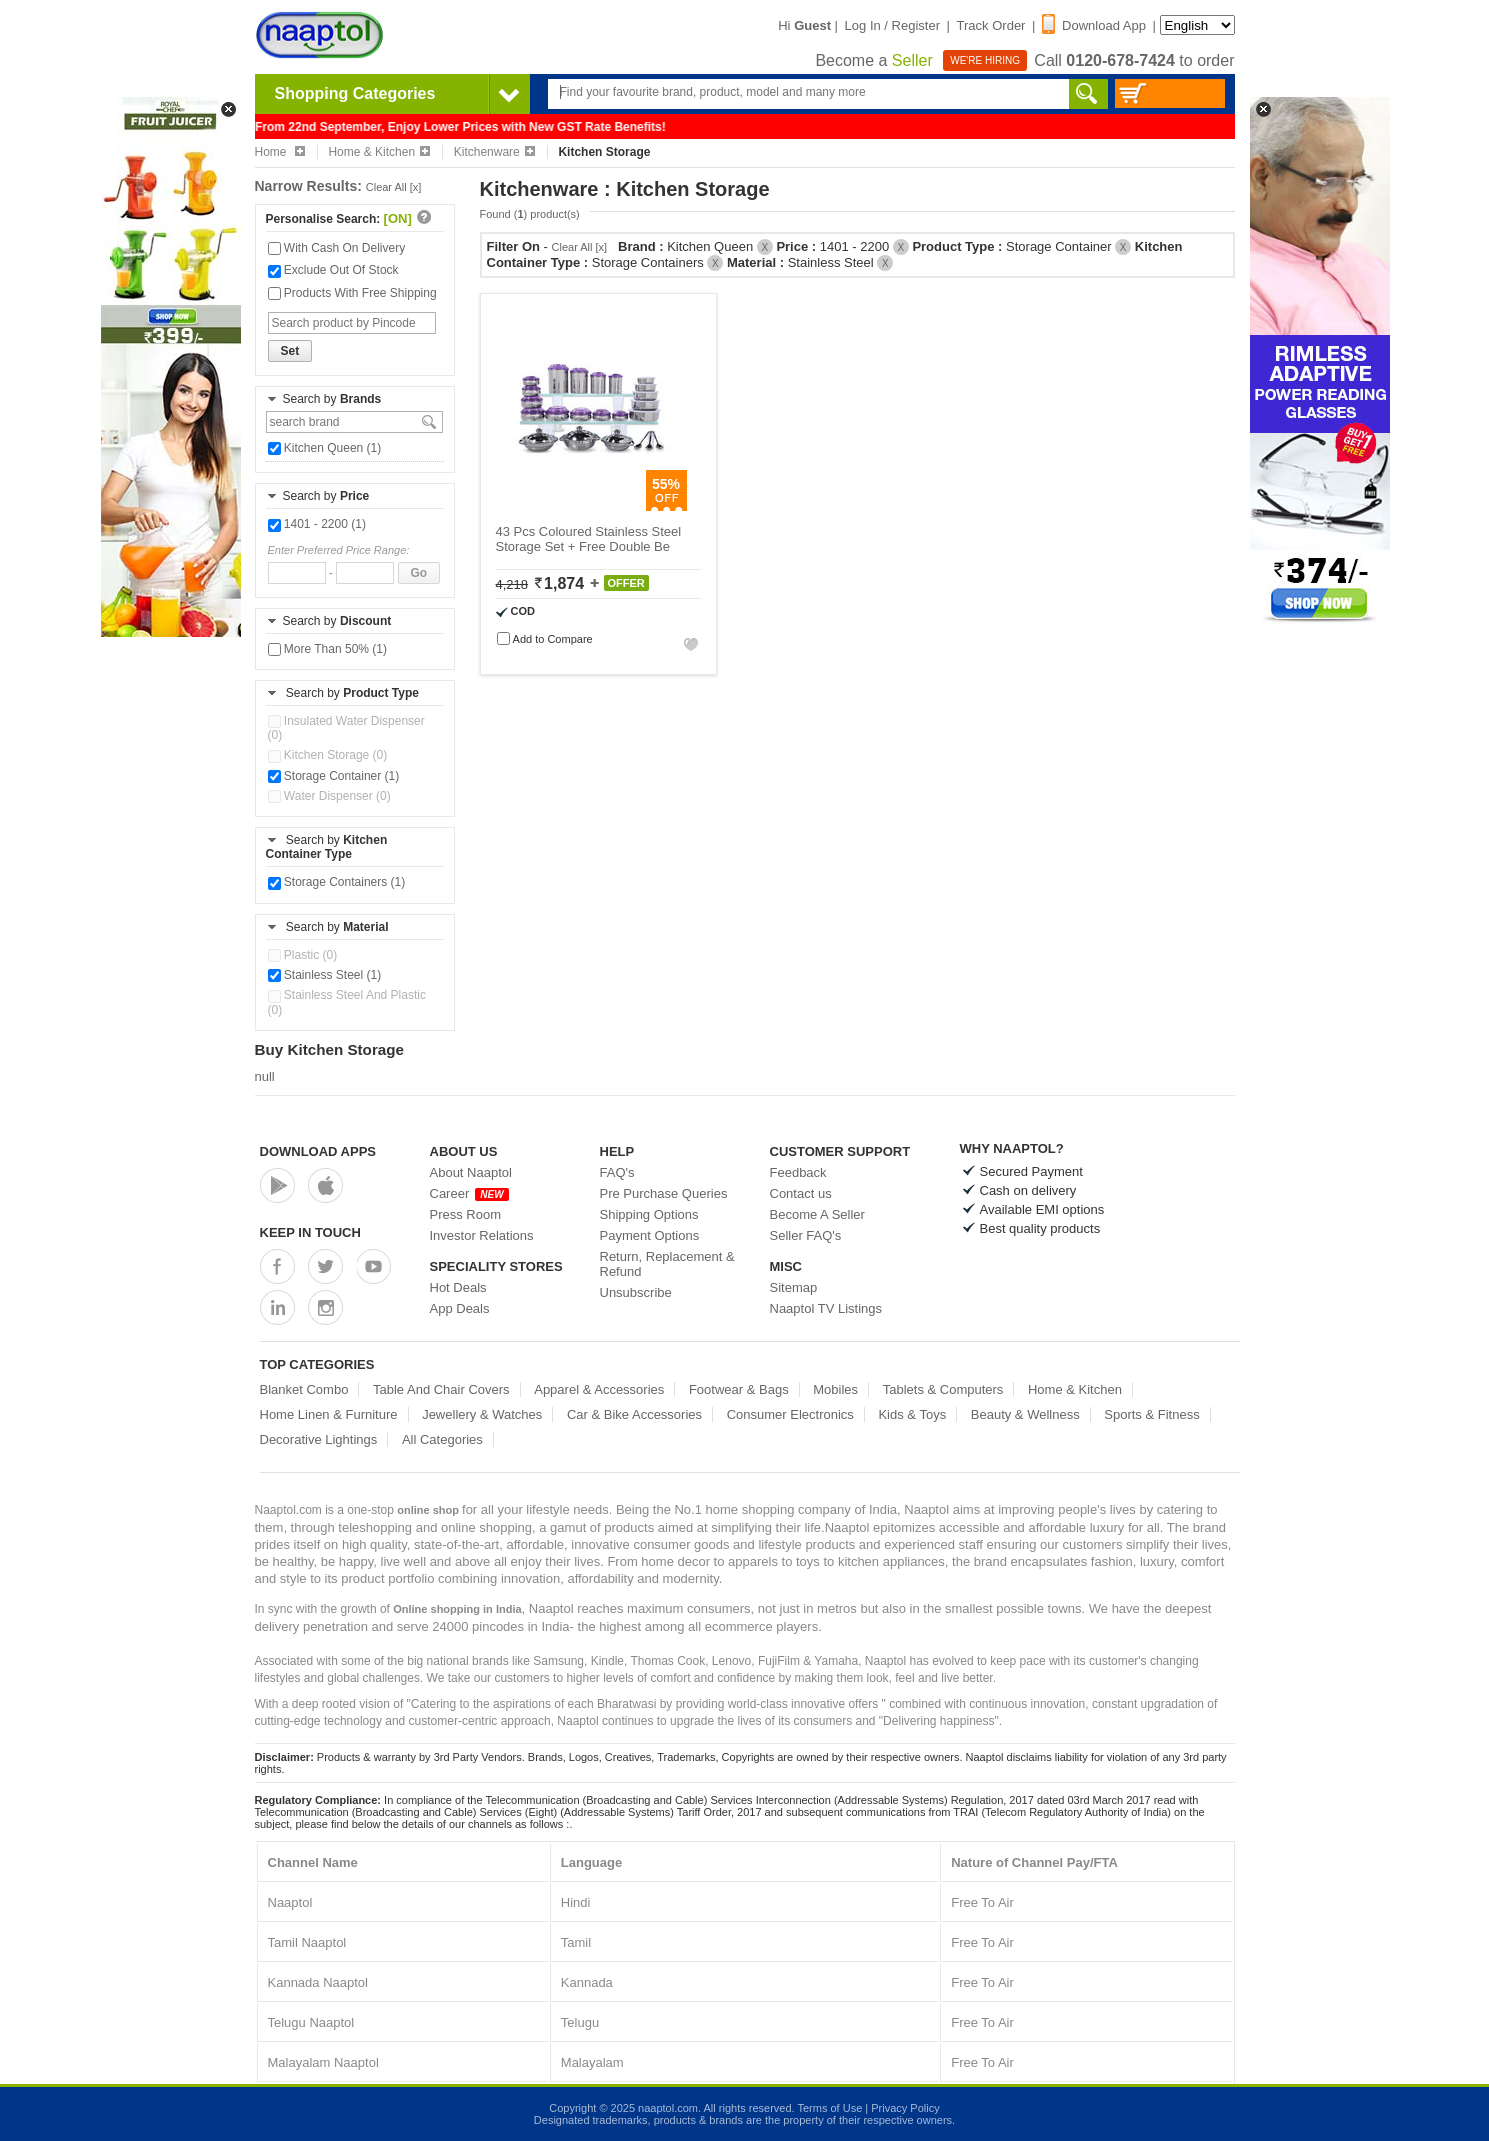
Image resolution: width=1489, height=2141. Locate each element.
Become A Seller (817, 1214)
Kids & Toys (912, 1414)
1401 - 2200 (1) (317, 524)
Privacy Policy (905, 2108)
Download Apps (318, 1151)
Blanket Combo (304, 1389)
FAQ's (617, 1172)
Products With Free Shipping (352, 293)
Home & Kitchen (379, 152)
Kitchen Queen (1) (325, 448)
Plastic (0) (303, 955)
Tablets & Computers (943, 1389)
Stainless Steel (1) (325, 975)
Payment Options (650, 1235)
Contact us (801, 1193)
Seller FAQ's (806, 1235)
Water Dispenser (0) (329, 796)
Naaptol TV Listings (826, 1308)
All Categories (442, 1439)
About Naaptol (471, 1172)
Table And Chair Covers (441, 1389)
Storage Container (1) (334, 776)
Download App (1094, 25)
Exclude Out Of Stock (333, 270)
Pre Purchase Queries (664, 1193)
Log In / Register (892, 25)
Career (469, 1193)
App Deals (460, 1308)
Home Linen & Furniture (329, 1414)
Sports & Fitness (1151, 1414)
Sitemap (794, 1287)
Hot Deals (458, 1287)
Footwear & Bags (739, 1389)
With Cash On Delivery (337, 248)
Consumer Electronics (790, 1414)
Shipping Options (649, 1214)
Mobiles (835, 1389)
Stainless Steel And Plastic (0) (347, 1002)
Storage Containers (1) (337, 882)
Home (280, 152)
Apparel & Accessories (599, 1389)
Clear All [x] (394, 187)
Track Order (991, 25)
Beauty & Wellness (1025, 1414)
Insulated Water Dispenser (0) (346, 728)
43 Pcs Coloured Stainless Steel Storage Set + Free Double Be (589, 539)
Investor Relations (482, 1235)
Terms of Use (829, 2108)
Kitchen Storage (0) (328, 755)
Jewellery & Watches (482, 1414)
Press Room (466, 1214)
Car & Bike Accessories (634, 1414)
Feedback (798, 1172)
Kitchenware (494, 152)
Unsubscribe (636, 1292)
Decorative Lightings (319, 1439)
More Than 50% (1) (328, 649)
